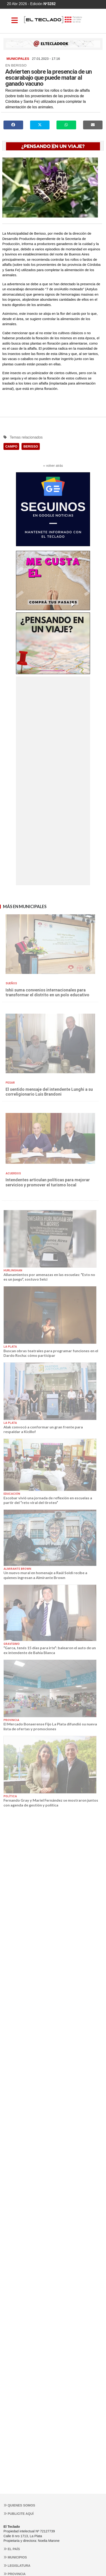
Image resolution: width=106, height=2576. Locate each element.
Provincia (14, 2574)
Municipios (15, 2557)
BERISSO (30, 446)
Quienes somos (19, 2505)
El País (11, 2549)
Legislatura (16, 2565)
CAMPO (11, 446)
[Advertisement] (53, 798)
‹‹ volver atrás (53, 465)
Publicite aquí (18, 2513)
